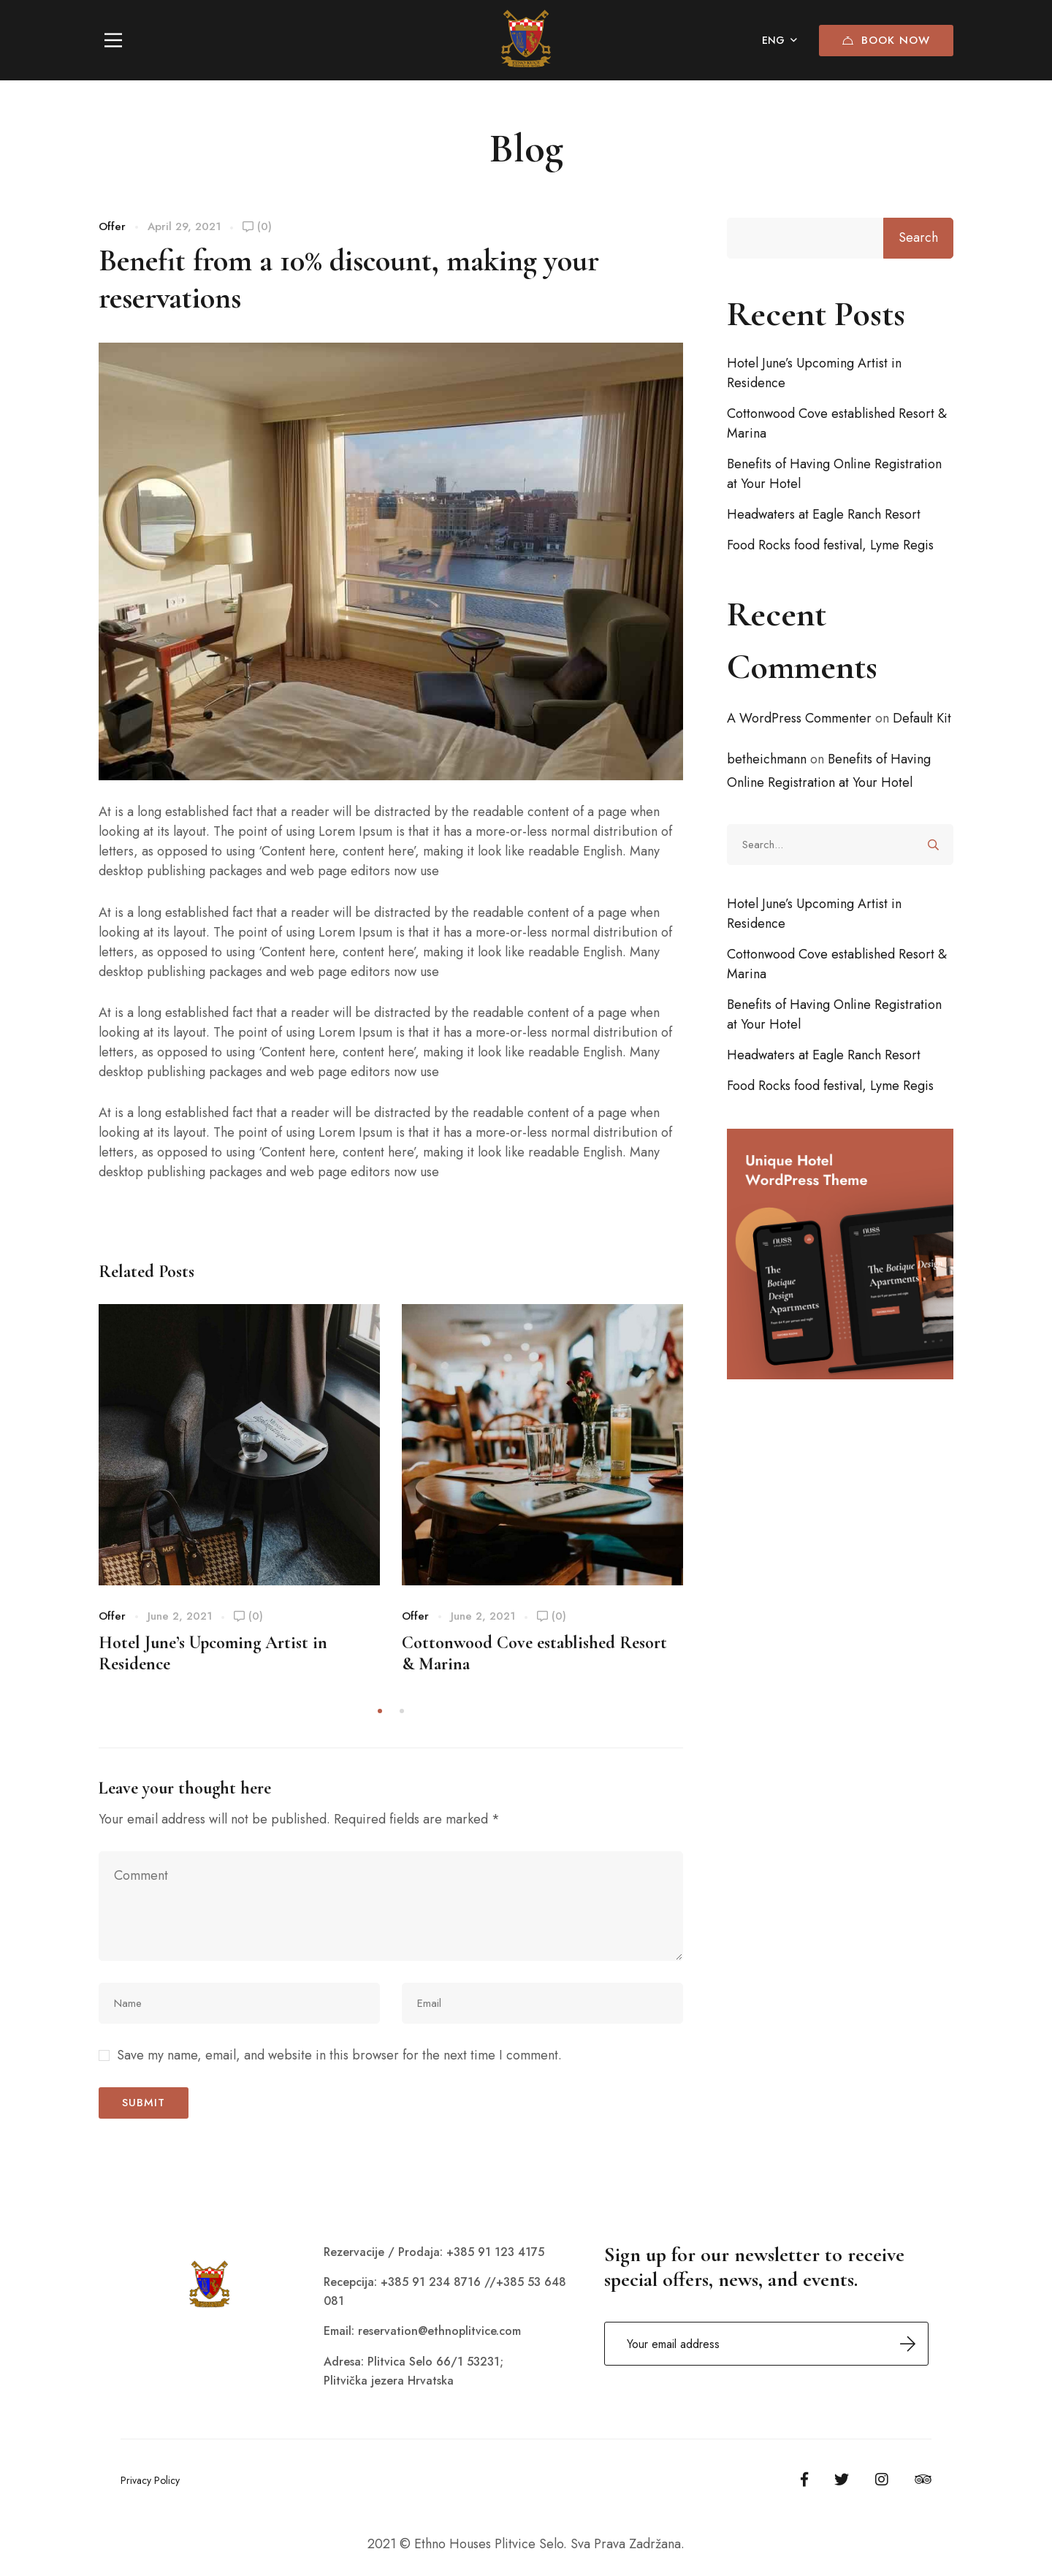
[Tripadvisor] (923, 2480)
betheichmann (767, 759)
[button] (380, 1711)
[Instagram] (881, 2480)
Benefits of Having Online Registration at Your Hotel (834, 473)
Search (918, 237)
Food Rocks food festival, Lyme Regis (830, 545)
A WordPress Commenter (799, 718)
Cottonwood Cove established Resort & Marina (837, 423)
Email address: (766, 2344)
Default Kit (922, 718)
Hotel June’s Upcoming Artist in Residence (814, 373)
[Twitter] (841, 2480)
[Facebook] (804, 2480)
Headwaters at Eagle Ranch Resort (823, 514)
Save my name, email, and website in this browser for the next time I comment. (339, 2055)
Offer (112, 226)
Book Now (886, 40)
